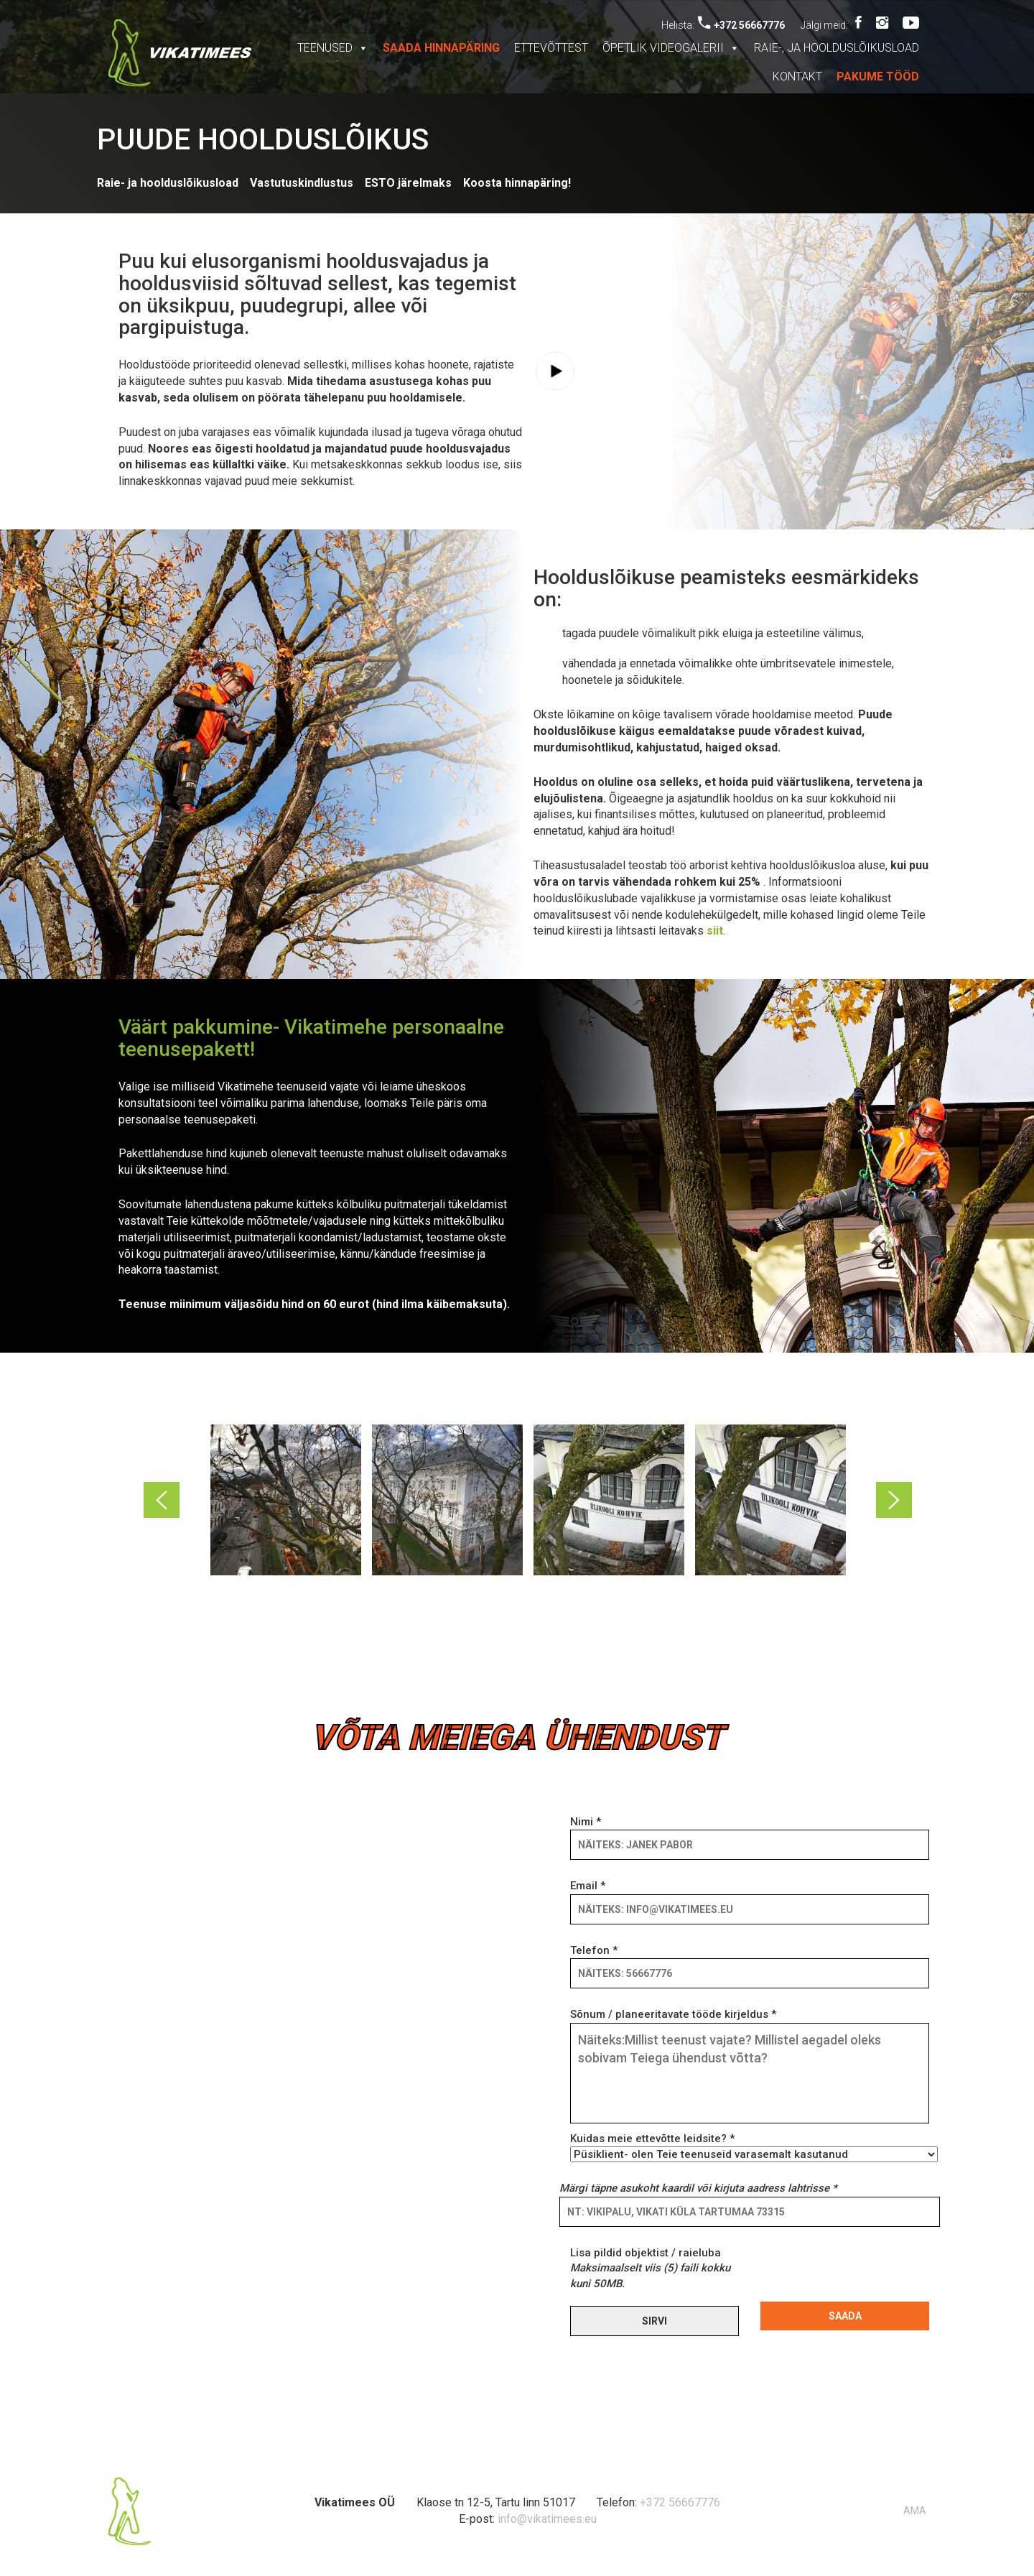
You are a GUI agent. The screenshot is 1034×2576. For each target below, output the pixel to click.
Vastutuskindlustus (301, 183)
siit (715, 930)
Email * (749, 1897)
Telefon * (749, 1962)
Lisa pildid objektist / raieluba (650, 2268)
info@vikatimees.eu (547, 2519)
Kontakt (797, 76)
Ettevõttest (551, 48)
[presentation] (869, 2274)
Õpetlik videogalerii (671, 48)
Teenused (332, 48)
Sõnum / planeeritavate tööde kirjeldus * (749, 2067)
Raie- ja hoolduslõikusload (167, 183)
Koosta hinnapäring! (517, 183)
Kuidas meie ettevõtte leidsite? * (749, 2146)
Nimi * (749, 1833)
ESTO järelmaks (408, 183)
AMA (914, 2510)
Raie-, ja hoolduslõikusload (836, 48)
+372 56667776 (741, 25)
